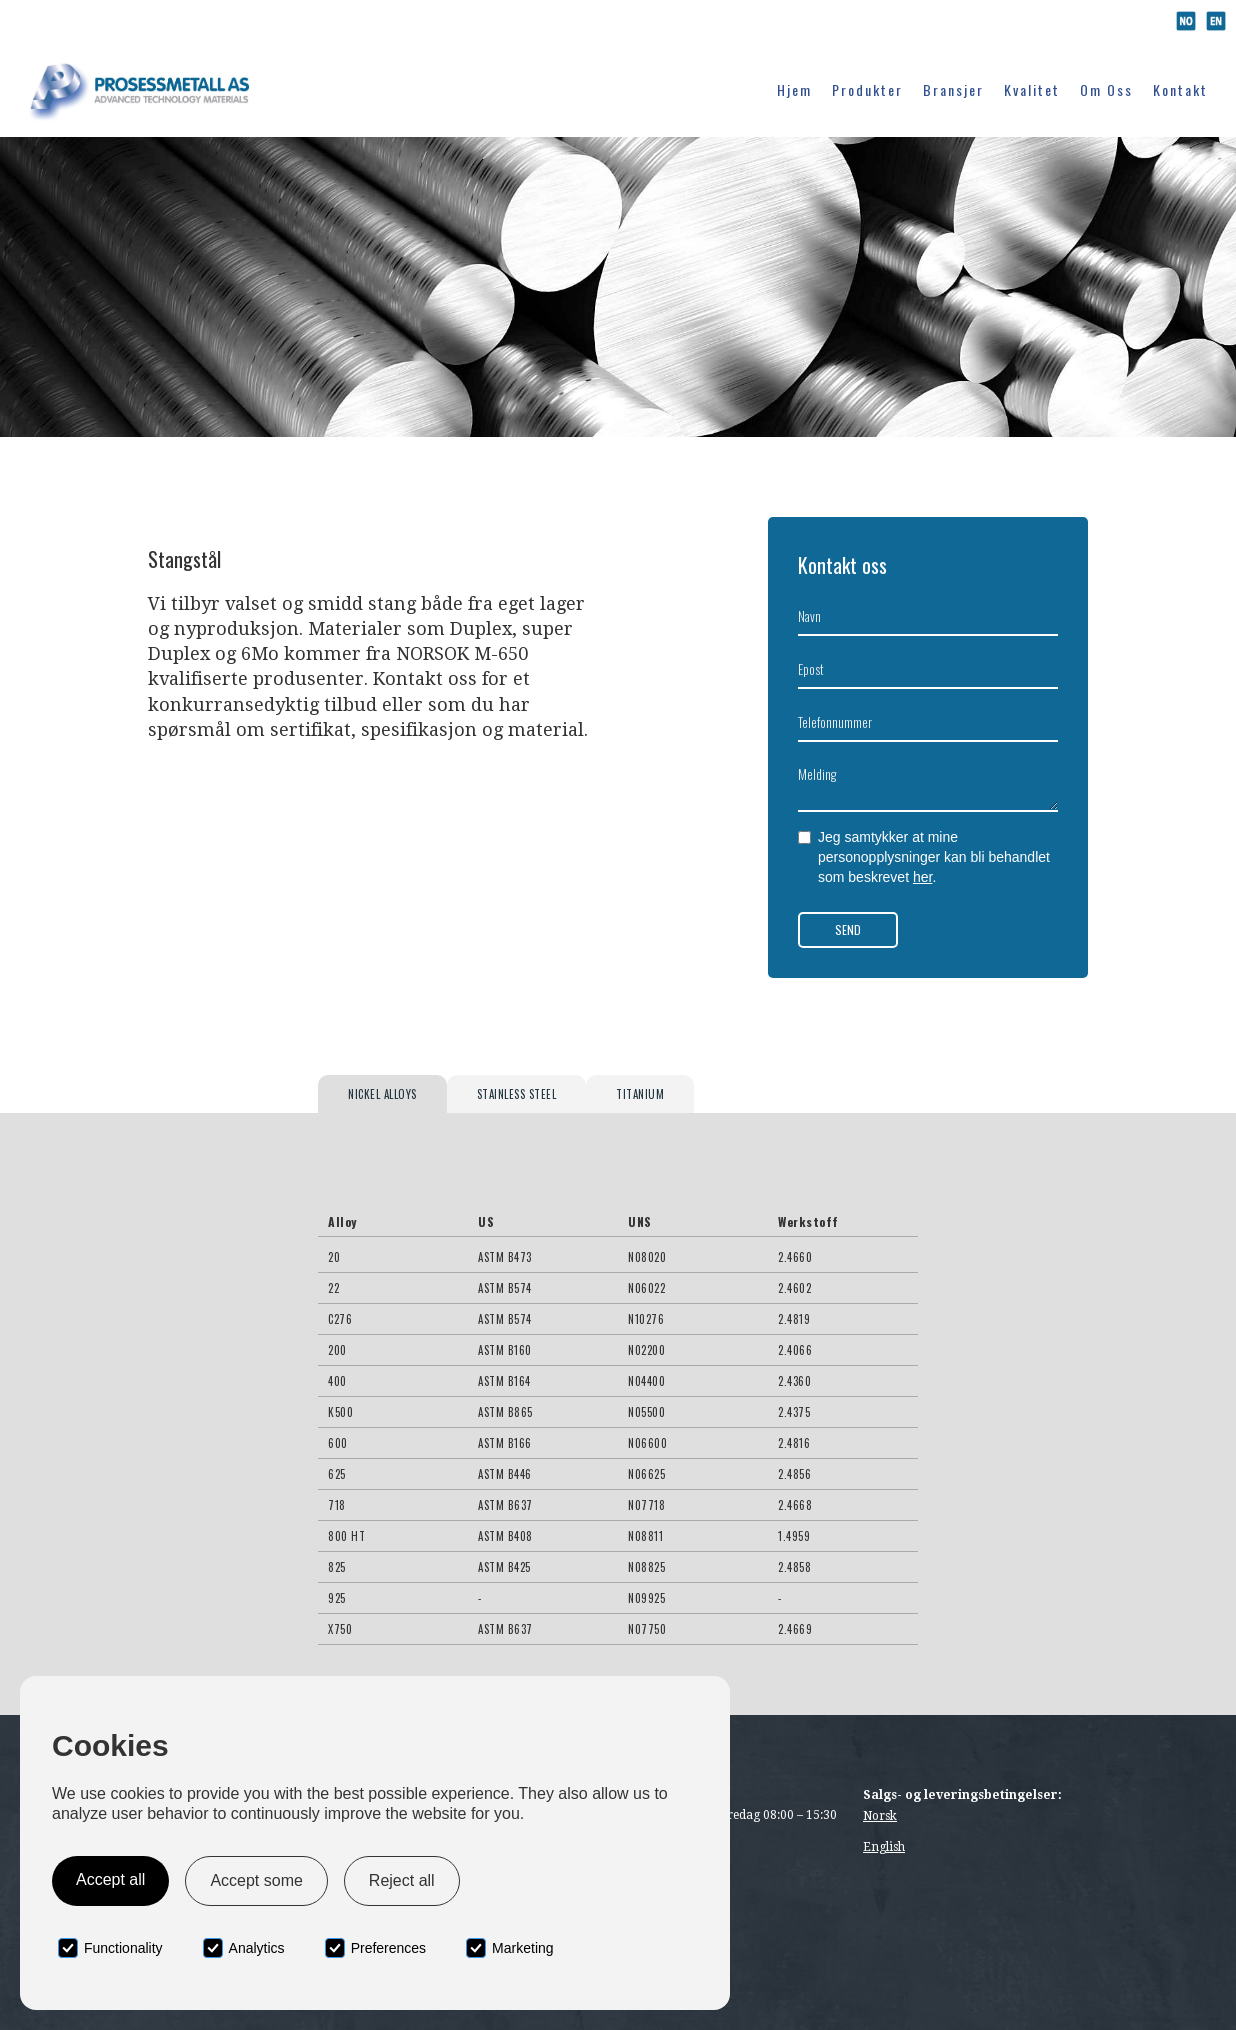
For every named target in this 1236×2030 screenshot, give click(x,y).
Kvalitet (1032, 89)
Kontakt (1180, 89)
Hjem (794, 89)
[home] (143, 88)
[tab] (382, 1094)
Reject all (402, 1880)
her (922, 877)
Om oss (1106, 89)
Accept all (110, 1879)
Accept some (256, 1880)
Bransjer (953, 89)
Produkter (867, 89)
